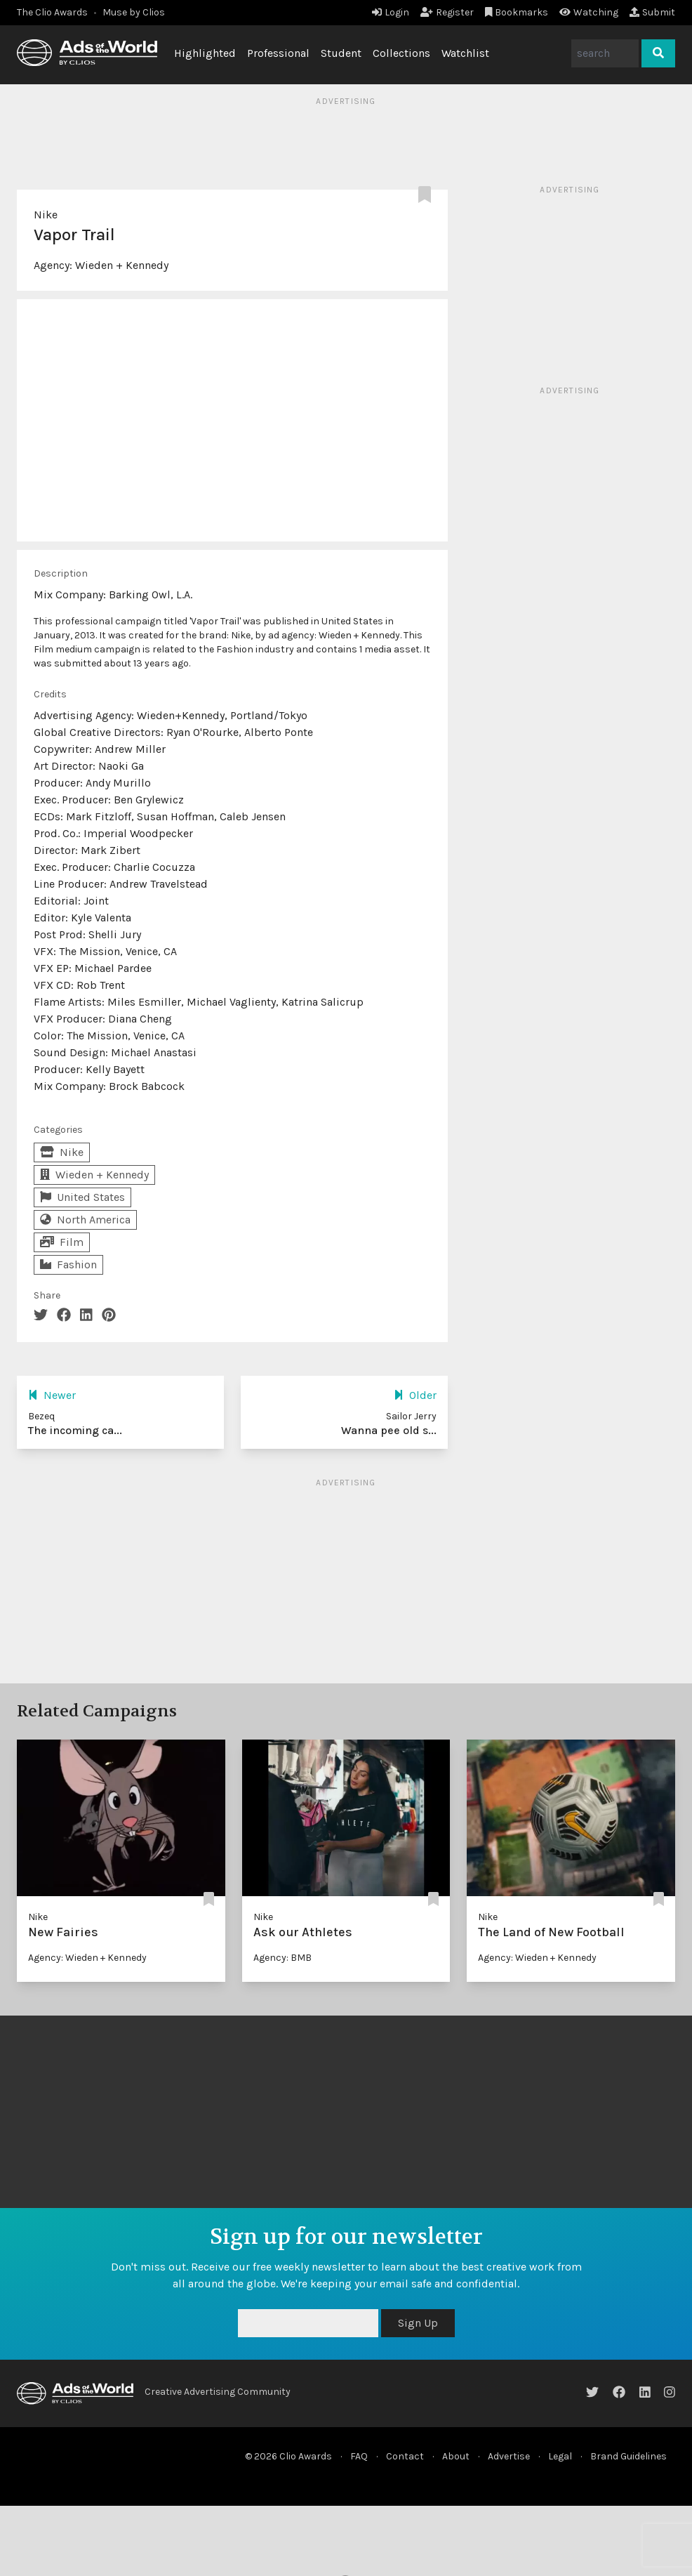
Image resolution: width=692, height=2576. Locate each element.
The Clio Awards (52, 12)
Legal (560, 2456)
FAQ (359, 2456)
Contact (405, 2456)
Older (415, 1395)
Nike (46, 214)
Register (447, 12)
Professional (278, 53)
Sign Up (418, 2322)
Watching (588, 12)
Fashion (68, 1264)
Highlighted (205, 53)
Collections (401, 53)
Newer (52, 1395)
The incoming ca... (75, 1430)
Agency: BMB (282, 1958)
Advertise (509, 2456)
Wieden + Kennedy (121, 265)
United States (82, 1197)
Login (390, 12)
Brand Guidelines (628, 2456)
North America (85, 1219)
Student (341, 53)
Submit (652, 12)
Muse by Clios (133, 12)
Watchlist (465, 53)
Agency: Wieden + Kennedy (87, 1958)
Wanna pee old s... (389, 1430)
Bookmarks (517, 12)
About (456, 2456)
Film (62, 1242)
